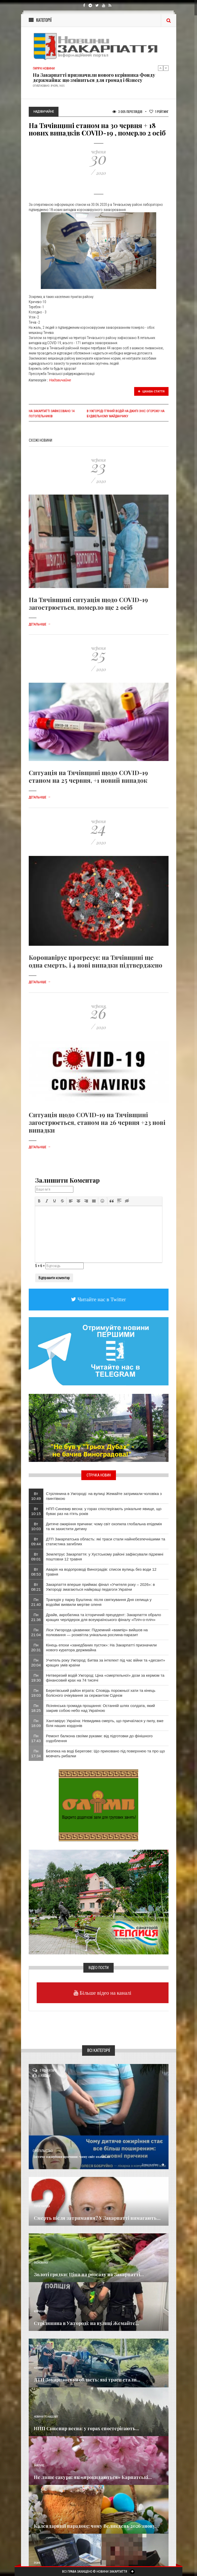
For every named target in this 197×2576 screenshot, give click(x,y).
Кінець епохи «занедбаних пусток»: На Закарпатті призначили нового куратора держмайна (101, 1647)
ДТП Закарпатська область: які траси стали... (87, 2380)
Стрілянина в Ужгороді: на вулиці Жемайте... (86, 2323)
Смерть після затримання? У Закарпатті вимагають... (97, 2218)
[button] (39, 1201)
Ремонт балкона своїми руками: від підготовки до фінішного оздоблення (99, 1738)
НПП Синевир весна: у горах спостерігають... (86, 2428)
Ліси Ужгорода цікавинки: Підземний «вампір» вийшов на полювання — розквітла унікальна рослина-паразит (97, 1632)
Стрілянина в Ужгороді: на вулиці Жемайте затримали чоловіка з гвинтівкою (104, 1496)
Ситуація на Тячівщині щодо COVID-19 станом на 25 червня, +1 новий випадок (88, 776)
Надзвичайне (60, 380)
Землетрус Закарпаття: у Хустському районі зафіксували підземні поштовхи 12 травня (104, 1556)
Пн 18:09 (36, 1723)
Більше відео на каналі (104, 1992)
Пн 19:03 (36, 1692)
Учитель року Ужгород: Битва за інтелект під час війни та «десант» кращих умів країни (105, 1662)
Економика (41, 2262)
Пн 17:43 (36, 1738)
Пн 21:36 (36, 1617)
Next (166, 68)
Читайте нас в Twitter (101, 1299)
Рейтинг (159, 111)
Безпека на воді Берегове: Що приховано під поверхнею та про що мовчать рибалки (105, 1753)
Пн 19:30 (36, 1677)
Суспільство (43, 2151)
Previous (160, 68)
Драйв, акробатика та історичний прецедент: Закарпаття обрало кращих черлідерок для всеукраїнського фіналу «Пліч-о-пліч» (103, 1617)
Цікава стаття (151, 391)
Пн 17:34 (36, 1753)
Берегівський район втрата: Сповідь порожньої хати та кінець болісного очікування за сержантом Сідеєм (100, 1692)
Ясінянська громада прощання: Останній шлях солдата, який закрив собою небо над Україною (100, 1708)
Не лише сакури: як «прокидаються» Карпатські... (93, 2477)
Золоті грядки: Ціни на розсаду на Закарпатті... (89, 2274)
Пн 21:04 (36, 1632)
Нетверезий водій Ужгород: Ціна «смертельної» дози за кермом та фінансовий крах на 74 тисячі (105, 1677)
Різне (37, 2563)
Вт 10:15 (36, 1511)
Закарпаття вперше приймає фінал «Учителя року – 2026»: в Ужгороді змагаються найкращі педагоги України (100, 1586)
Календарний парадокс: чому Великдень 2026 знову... (96, 2526)
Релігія (38, 2514)
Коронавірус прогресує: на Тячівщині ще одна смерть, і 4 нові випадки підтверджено (95, 961)
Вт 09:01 (36, 1556)
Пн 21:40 (36, 1602)
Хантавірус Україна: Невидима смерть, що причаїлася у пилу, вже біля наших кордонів (104, 1723)
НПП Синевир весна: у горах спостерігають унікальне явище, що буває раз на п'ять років (103, 1511)
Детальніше (40, 624)
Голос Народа (42, 2206)
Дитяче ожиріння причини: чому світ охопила (71, 2156)
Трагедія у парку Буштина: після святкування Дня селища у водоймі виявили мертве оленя (99, 1602)
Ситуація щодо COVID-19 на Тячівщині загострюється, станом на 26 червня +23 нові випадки (97, 1122)
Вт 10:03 (36, 1526)
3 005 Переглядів (127, 111)
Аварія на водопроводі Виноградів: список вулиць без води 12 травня (101, 1571)
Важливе (39, 2465)
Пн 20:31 (36, 1647)
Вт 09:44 (36, 1541)
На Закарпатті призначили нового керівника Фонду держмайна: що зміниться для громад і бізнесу (94, 77)
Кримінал (40, 2311)
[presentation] (39, 1201)
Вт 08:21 (36, 1586)
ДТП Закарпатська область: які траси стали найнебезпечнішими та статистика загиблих (105, 1541)
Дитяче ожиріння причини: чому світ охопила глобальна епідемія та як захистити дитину (104, 1526)
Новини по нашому (46, 2416)
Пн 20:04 (36, 1662)
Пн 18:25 (36, 1708)
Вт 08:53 (36, 1571)
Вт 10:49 (36, 1496)
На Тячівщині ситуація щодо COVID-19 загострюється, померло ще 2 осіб (88, 603)
